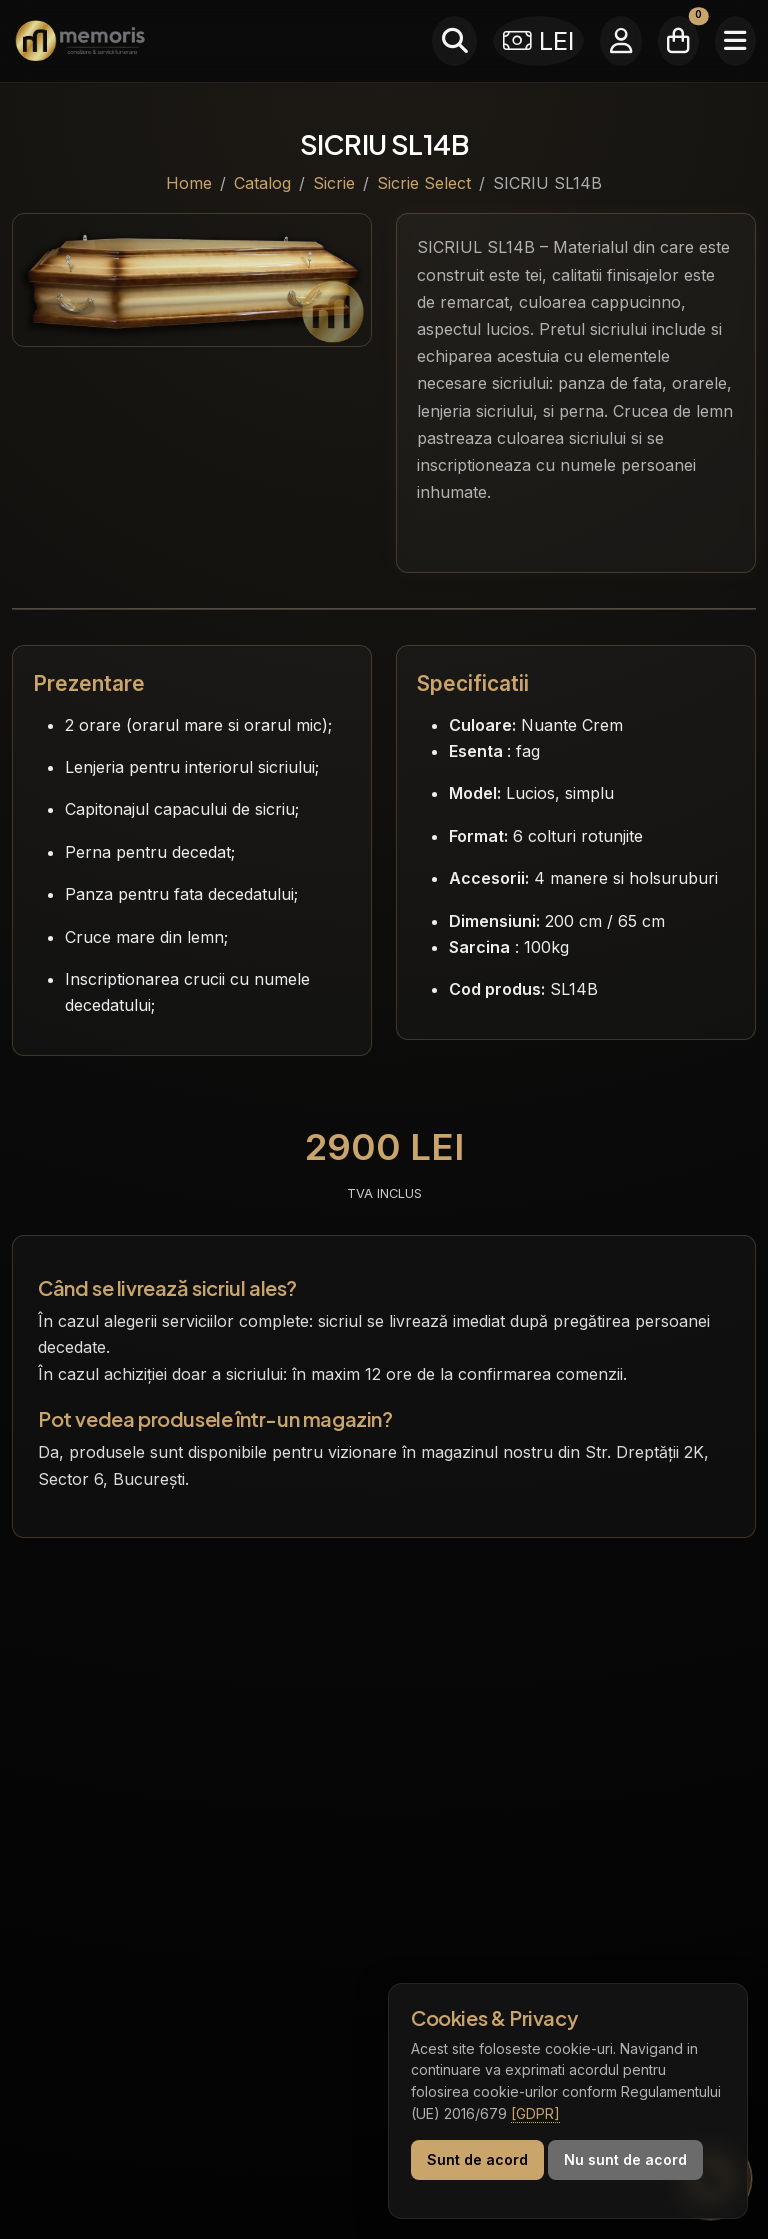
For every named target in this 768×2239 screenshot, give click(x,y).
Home (189, 183)
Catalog (262, 183)
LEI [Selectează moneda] (539, 40)
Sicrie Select (424, 183)
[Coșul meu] (678, 41)
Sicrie (334, 183)
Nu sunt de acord (625, 2159)
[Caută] (454, 41)
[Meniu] (735, 41)
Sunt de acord (477, 2159)
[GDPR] (535, 2113)
